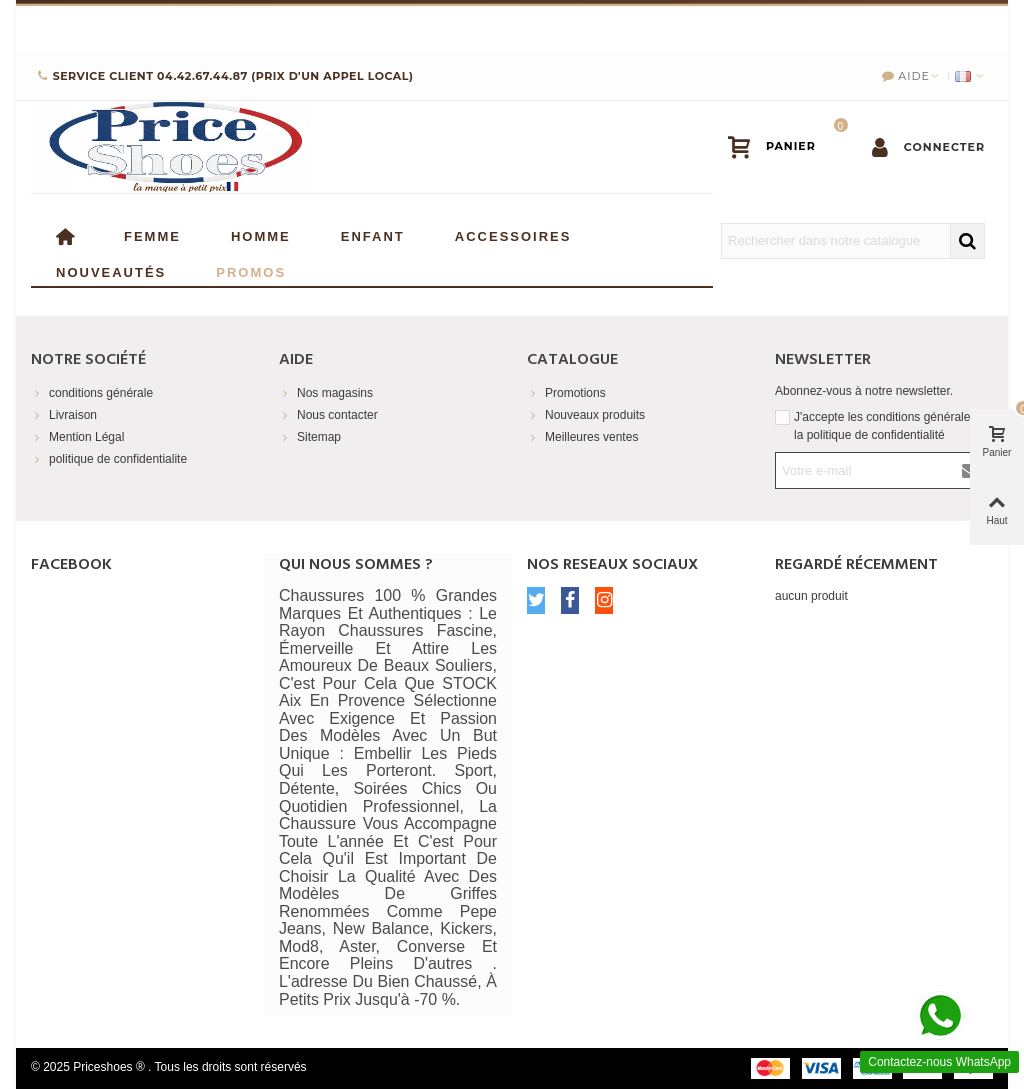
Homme (261, 234)
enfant (373, 234)
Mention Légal (77, 437)
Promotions (566, 393)
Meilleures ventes (582, 437)
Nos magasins (326, 393)
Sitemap (310, 437)
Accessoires (513, 234)
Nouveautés (111, 270)
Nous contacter (328, 415)
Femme (152, 234)
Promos (251, 270)
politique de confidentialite (109, 459)
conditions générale (92, 393)
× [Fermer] (993, 25)
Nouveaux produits (586, 415)
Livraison (64, 415)
